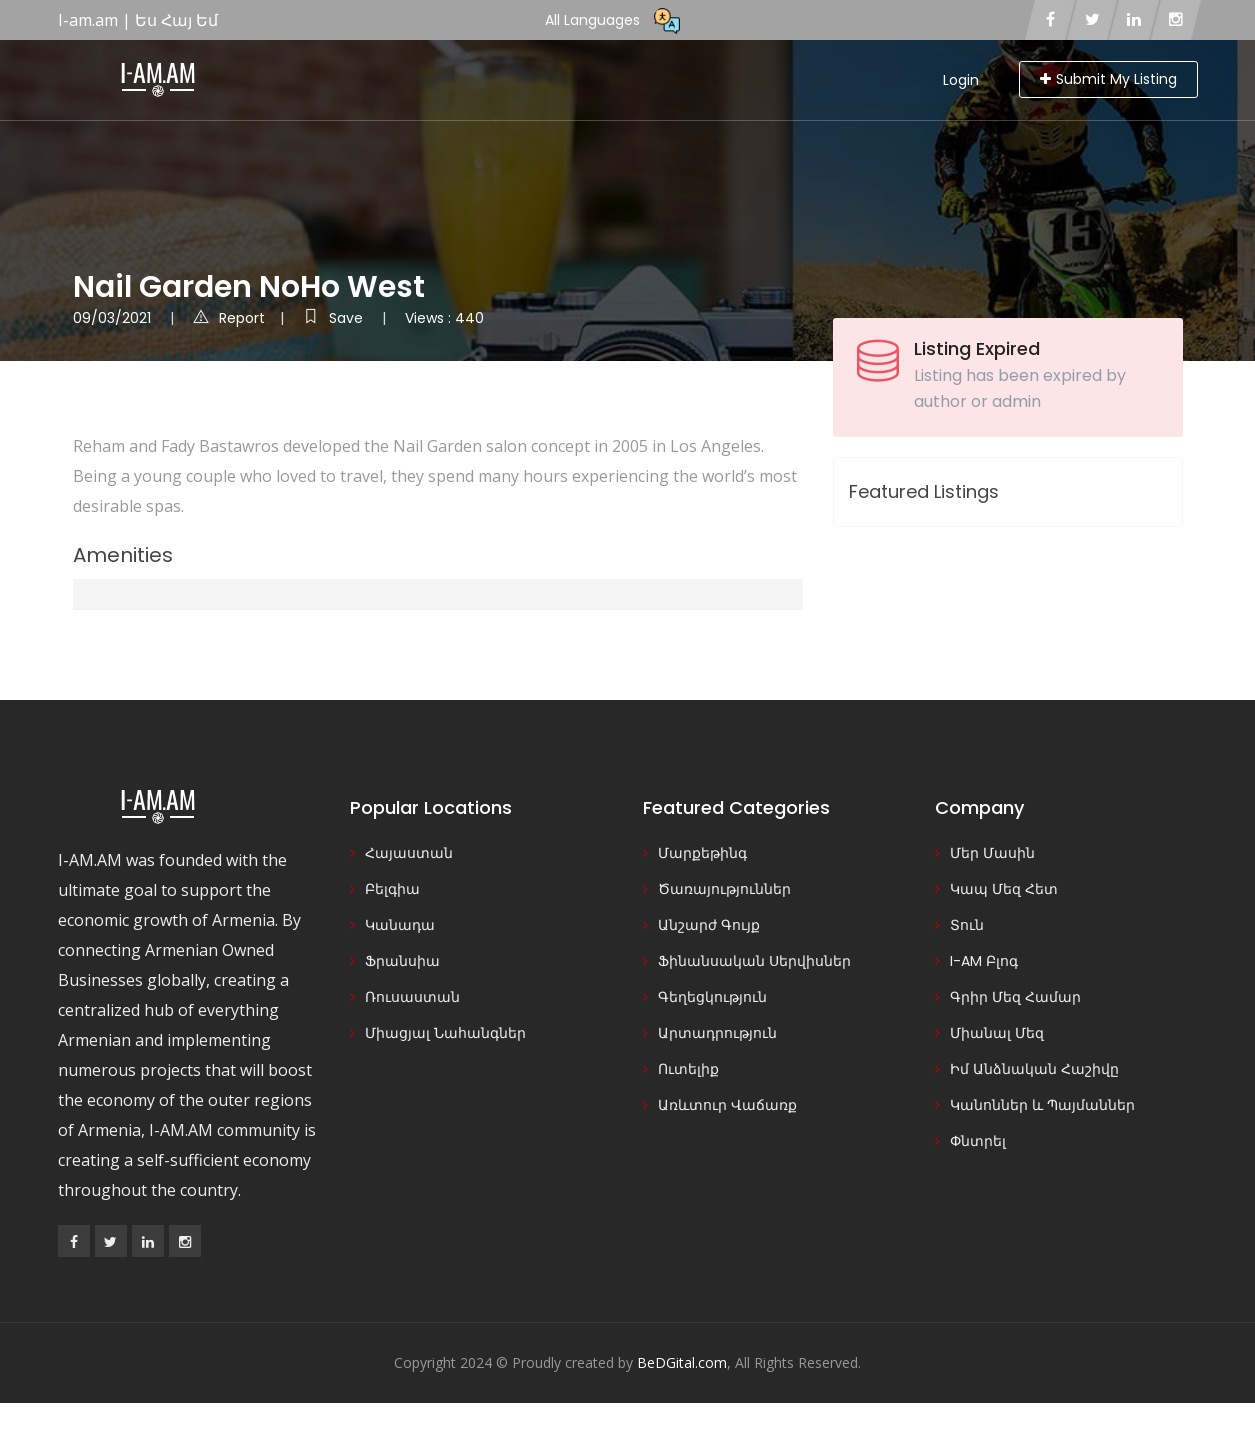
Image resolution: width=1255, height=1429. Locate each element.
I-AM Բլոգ (984, 961)
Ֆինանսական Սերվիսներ (754, 961)
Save (335, 318)
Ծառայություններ (724, 889)
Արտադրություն (717, 1033)
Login (961, 80)
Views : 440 (444, 318)
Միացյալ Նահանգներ (445, 1033)
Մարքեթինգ (702, 853)
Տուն (967, 925)
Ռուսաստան (412, 997)
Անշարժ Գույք (709, 925)
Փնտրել (978, 1141)
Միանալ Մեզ (997, 1033)
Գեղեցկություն (712, 997)
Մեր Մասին (992, 853)
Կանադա (400, 925)
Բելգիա (392, 889)
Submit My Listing (1108, 79)
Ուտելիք (688, 1069)
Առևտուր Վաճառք (727, 1105)
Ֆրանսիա (402, 961)
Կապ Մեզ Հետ (1004, 889)
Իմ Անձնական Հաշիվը (1034, 1069)
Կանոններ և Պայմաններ (1042, 1105)
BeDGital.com (682, 1362)
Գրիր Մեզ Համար (1015, 997)
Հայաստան (409, 853)
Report (229, 318)
